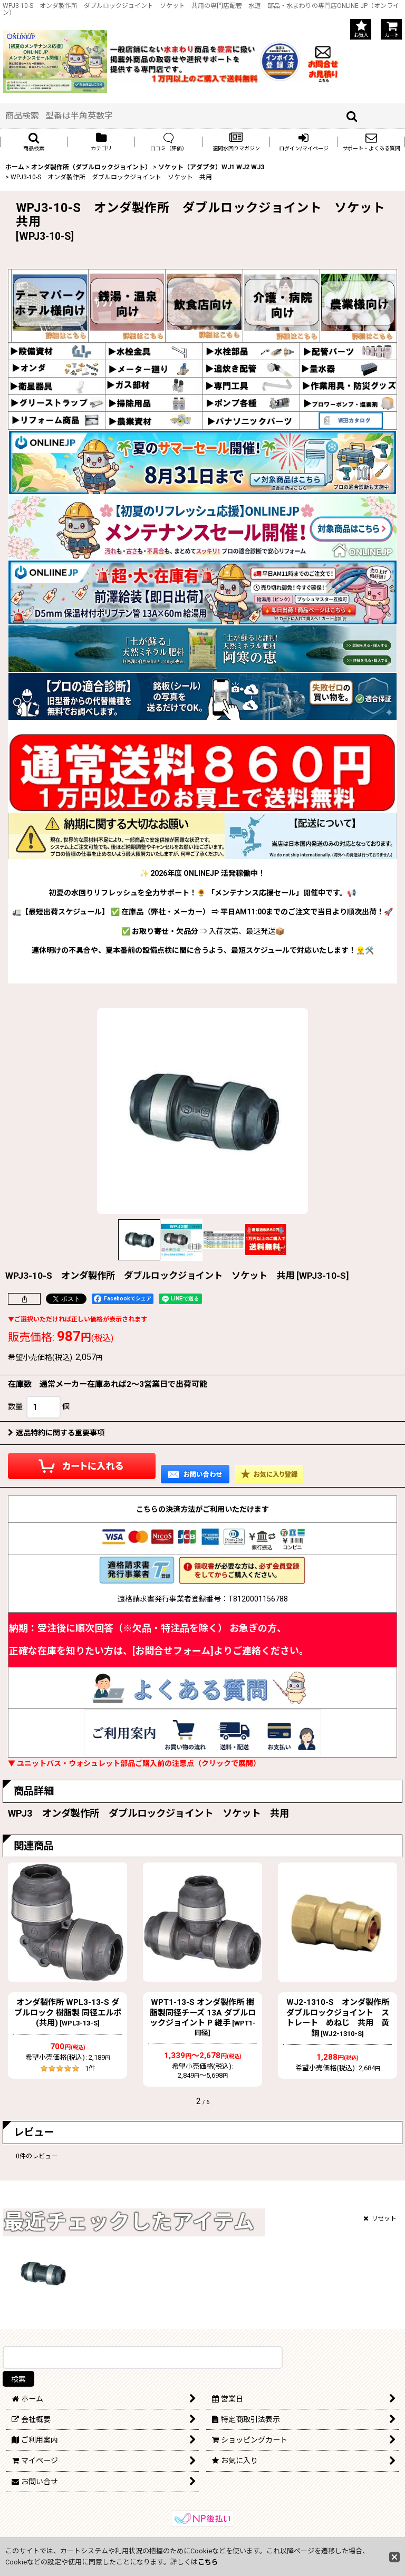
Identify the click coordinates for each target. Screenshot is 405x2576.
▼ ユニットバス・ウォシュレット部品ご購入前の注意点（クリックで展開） (134, 1763)
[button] (34, 142)
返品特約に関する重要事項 (56, 1433)
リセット (380, 2218)
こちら (208, 2562)
